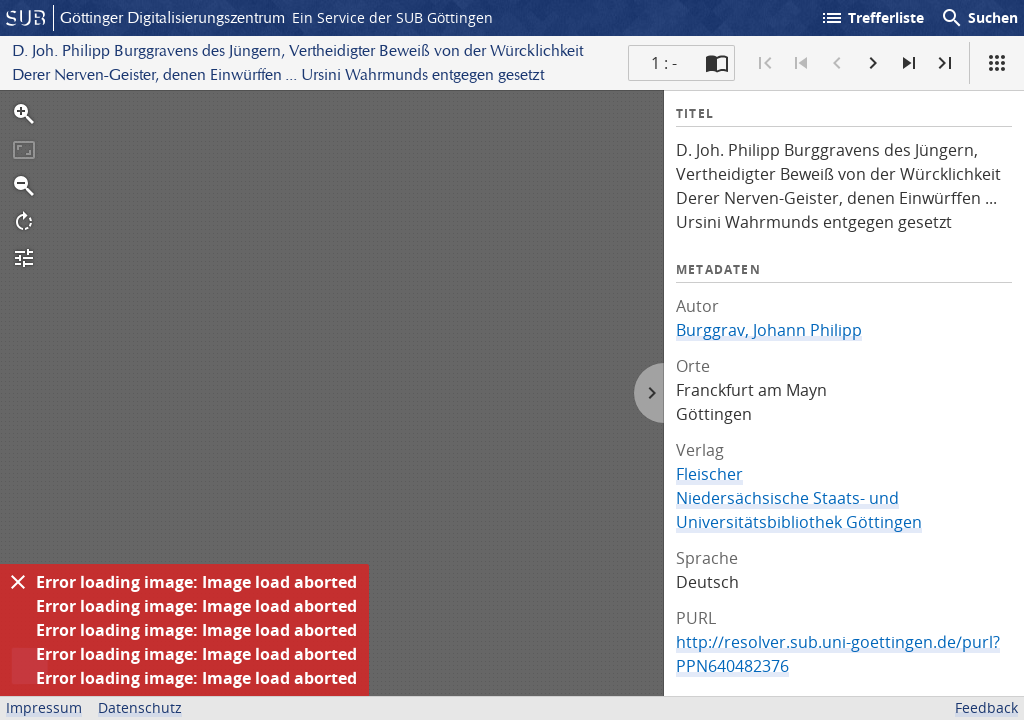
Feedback (986, 707)
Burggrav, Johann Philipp (769, 330)
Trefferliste (872, 18)
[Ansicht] (997, 63)
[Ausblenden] (18, 582)
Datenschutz (140, 707)
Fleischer (709, 474)
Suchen (979, 18)
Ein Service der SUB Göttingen (392, 17)
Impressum (44, 707)
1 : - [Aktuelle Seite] (664, 63)
